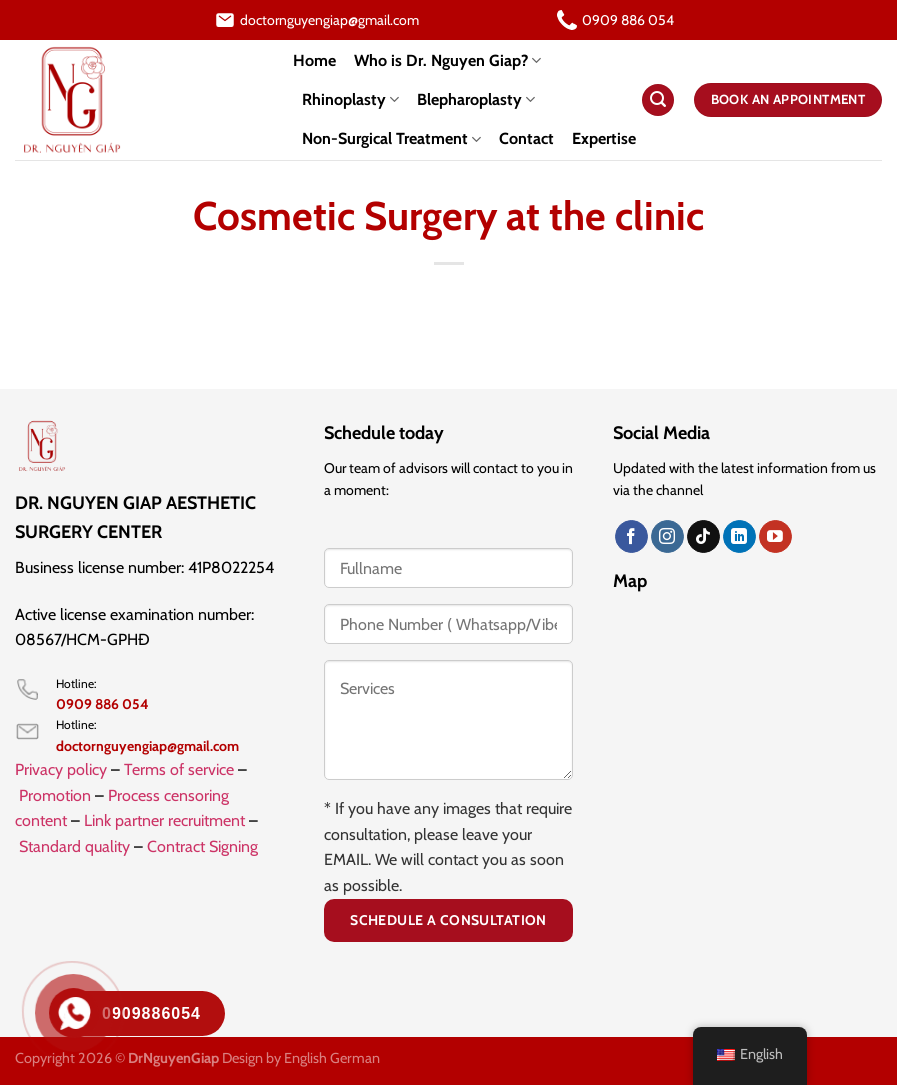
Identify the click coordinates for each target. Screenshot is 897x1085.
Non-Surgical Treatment (391, 139)
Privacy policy (61, 769)
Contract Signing (202, 846)
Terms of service (179, 769)
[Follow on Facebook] (631, 537)
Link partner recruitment (164, 820)
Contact (526, 138)
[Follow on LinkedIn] (739, 537)
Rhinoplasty (350, 100)
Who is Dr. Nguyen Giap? (447, 61)
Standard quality (74, 846)
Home (314, 60)
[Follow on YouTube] (775, 537)
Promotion (55, 795)
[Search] (658, 100)
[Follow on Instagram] (667, 537)
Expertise (604, 138)
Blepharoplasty (476, 100)
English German (332, 1058)
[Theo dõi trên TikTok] (703, 537)
